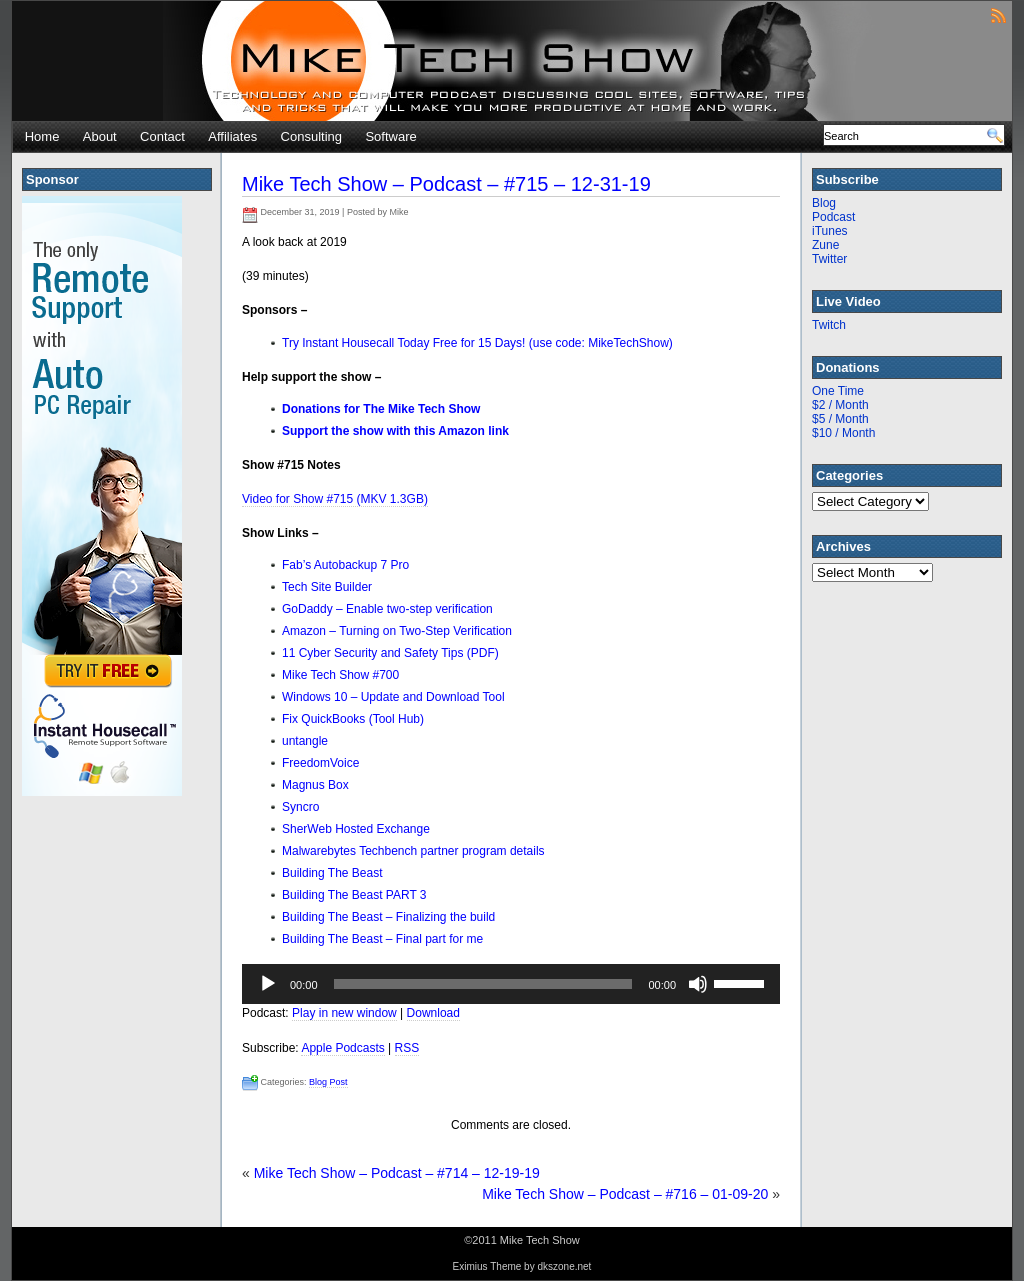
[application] (511, 984)
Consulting (311, 136)
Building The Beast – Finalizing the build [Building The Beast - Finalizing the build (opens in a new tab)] (388, 917)
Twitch (829, 325)
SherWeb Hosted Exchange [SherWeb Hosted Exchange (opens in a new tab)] (356, 829)
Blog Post (328, 1082)
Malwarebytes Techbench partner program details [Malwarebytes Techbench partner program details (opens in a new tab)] (413, 851)
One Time (838, 391)
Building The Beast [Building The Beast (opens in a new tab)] (332, 873)
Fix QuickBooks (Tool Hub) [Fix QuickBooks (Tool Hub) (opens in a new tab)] (353, 719)
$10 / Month (843, 433)
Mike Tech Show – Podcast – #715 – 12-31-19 (446, 184)
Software (390, 136)
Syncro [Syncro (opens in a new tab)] (300, 807)
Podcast (833, 217)
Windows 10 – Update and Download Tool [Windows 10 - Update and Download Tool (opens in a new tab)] (393, 697)
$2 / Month (840, 405)
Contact (162, 136)
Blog (824, 203)
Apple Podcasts (342, 1048)
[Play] (268, 984)
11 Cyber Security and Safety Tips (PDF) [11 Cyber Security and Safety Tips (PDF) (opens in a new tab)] (390, 653)
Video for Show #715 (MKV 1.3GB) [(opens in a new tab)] (335, 499)
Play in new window (344, 1013)
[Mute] (698, 984)
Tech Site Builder (327, 587)
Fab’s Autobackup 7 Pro (345, 565)
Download (433, 1013)
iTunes (830, 231)
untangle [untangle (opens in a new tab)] (305, 741)
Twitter (829, 259)
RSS (407, 1048)
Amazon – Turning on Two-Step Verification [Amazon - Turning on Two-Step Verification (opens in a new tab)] (397, 631)
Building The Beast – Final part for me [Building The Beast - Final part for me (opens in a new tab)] (382, 939)
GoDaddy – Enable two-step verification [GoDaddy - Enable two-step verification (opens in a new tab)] (387, 609)
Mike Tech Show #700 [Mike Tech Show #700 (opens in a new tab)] (340, 675)
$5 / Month (840, 419)
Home (42, 136)
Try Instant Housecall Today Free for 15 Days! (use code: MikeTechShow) (477, 343)
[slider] (483, 984)
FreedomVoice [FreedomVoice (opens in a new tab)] (320, 763)
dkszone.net (564, 1266)
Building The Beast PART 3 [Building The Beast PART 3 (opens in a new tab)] (354, 895)
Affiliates (232, 136)
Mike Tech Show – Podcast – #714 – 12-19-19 (397, 1173)
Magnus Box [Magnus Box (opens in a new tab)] (315, 785)
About (100, 136)
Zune (825, 245)
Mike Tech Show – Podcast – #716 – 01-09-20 (625, 1194)
